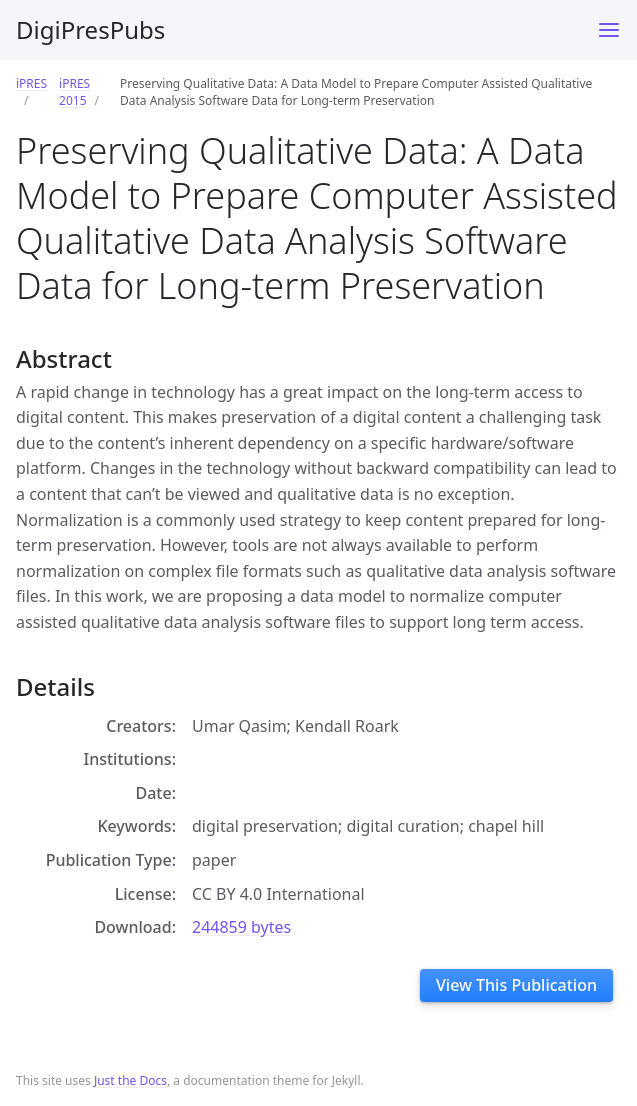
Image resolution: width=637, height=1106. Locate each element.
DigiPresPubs (90, 29)
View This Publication (516, 985)
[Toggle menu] (609, 30)
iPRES (31, 83)
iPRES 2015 (74, 92)
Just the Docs (130, 1080)
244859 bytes (241, 927)
